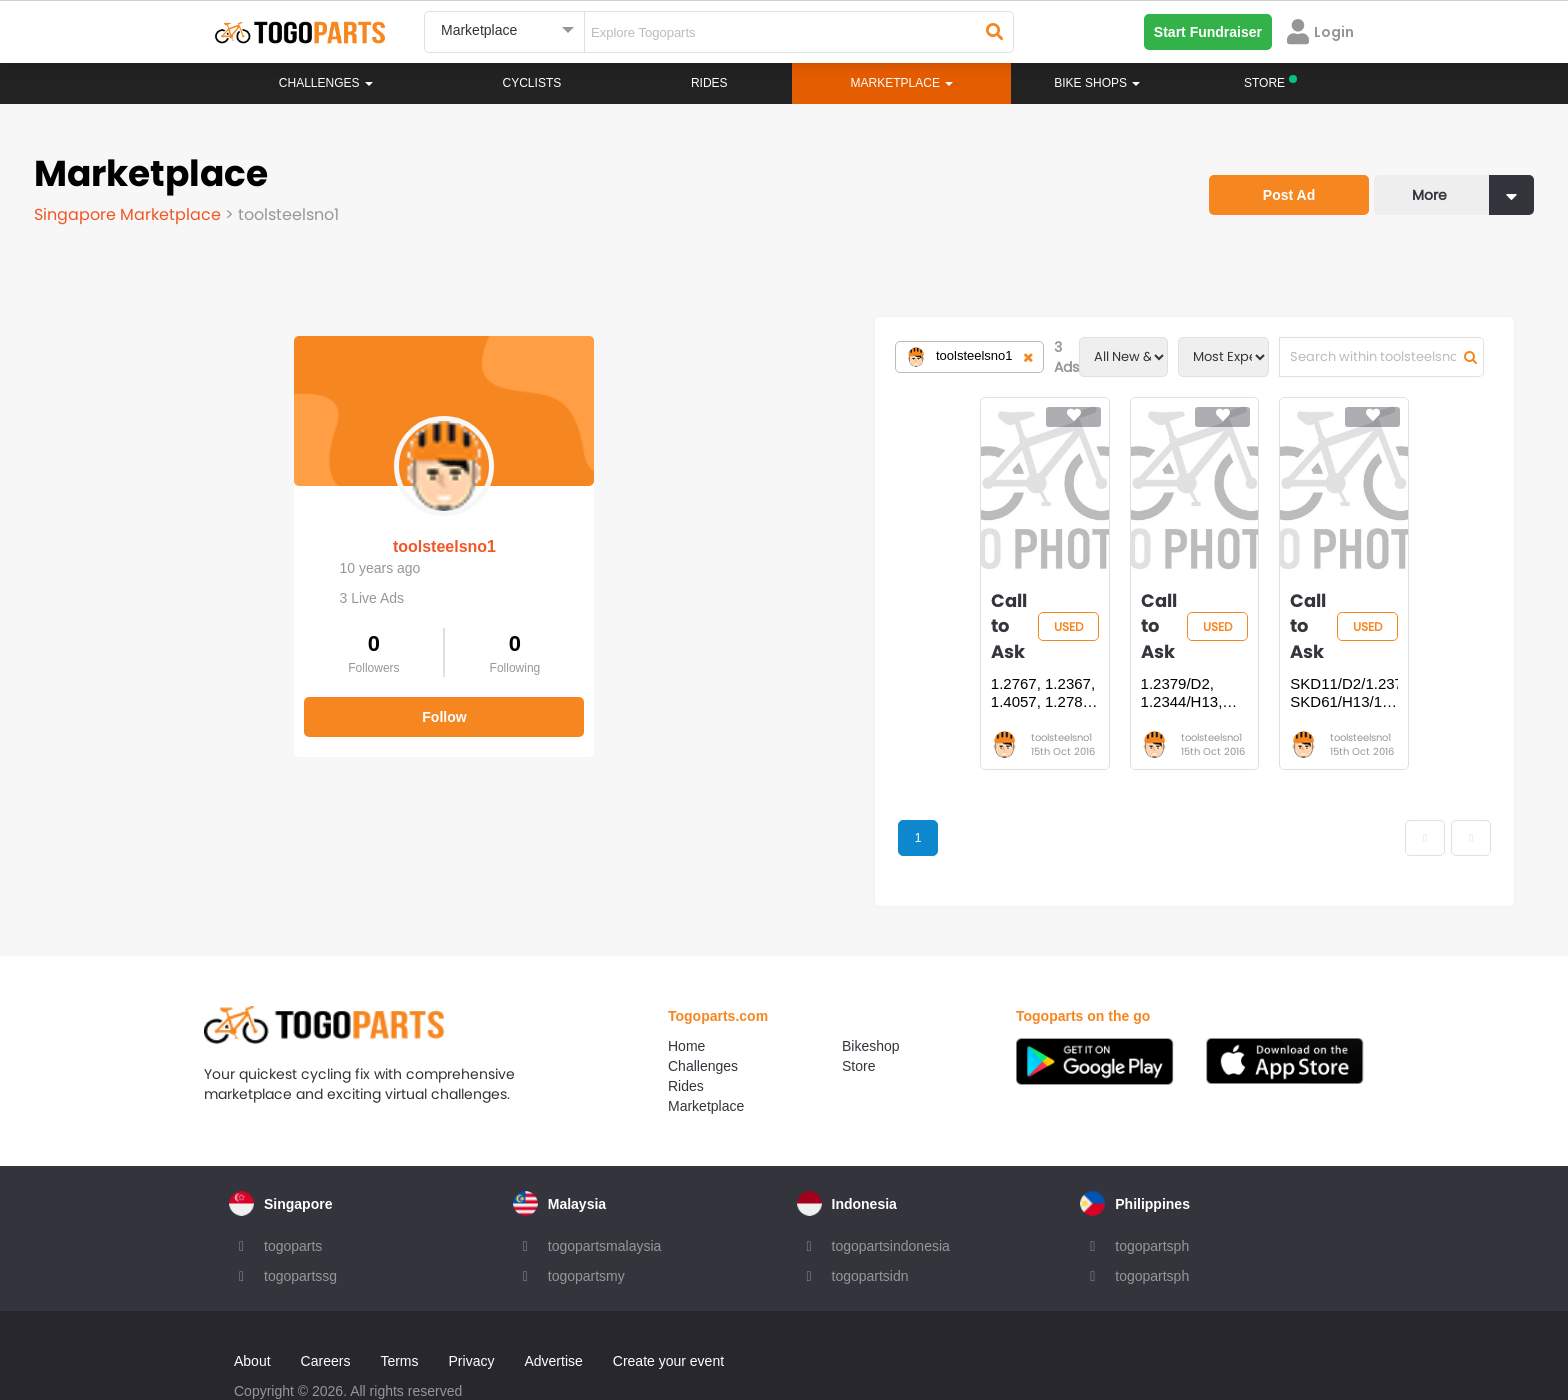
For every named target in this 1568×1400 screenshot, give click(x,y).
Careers (326, 1310)
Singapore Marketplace (129, 214)
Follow (184, 698)
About (252, 1310)
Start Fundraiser (1208, 32)
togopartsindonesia (891, 1195)
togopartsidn (870, 1225)
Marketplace (706, 1055)
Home (686, 995)
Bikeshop (871, 995)
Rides (709, 83)
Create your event (668, 1310)
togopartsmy (586, 1225)
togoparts (293, 1195)
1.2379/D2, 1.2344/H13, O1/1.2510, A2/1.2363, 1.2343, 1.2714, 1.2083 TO (934, 641)
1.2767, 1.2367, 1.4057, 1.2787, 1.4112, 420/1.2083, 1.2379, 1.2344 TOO (654, 641)
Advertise (553, 1310)
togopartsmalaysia (605, 1195)
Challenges (326, 83)
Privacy (472, 1310)
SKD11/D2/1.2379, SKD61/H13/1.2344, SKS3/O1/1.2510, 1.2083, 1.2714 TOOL (1205, 641)
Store (858, 1015)
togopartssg (300, 1225)
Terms (399, 1310)
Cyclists (532, 83)
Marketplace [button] (902, 83)
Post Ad (1289, 195)
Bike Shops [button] (1097, 83)
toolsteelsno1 (183, 527)
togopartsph (1152, 1195)
